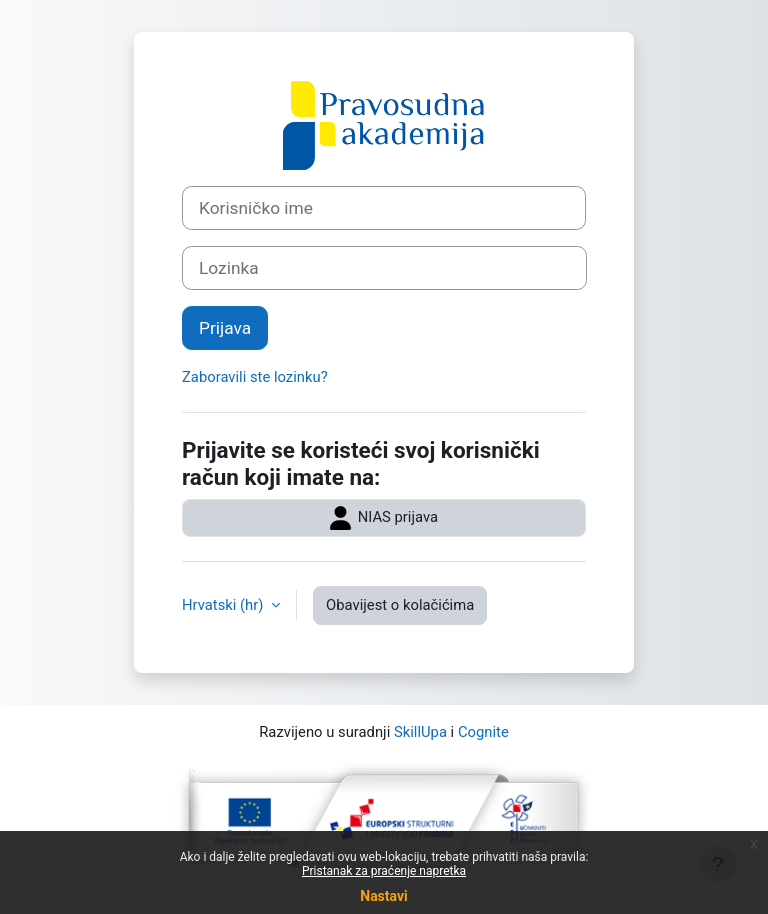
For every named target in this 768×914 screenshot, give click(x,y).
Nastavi (383, 896)
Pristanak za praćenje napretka (384, 871)
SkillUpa (420, 732)
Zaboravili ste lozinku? (255, 377)
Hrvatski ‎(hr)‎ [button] (224, 605)
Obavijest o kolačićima (400, 605)
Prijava (225, 328)
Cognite (483, 732)
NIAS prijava (384, 518)
